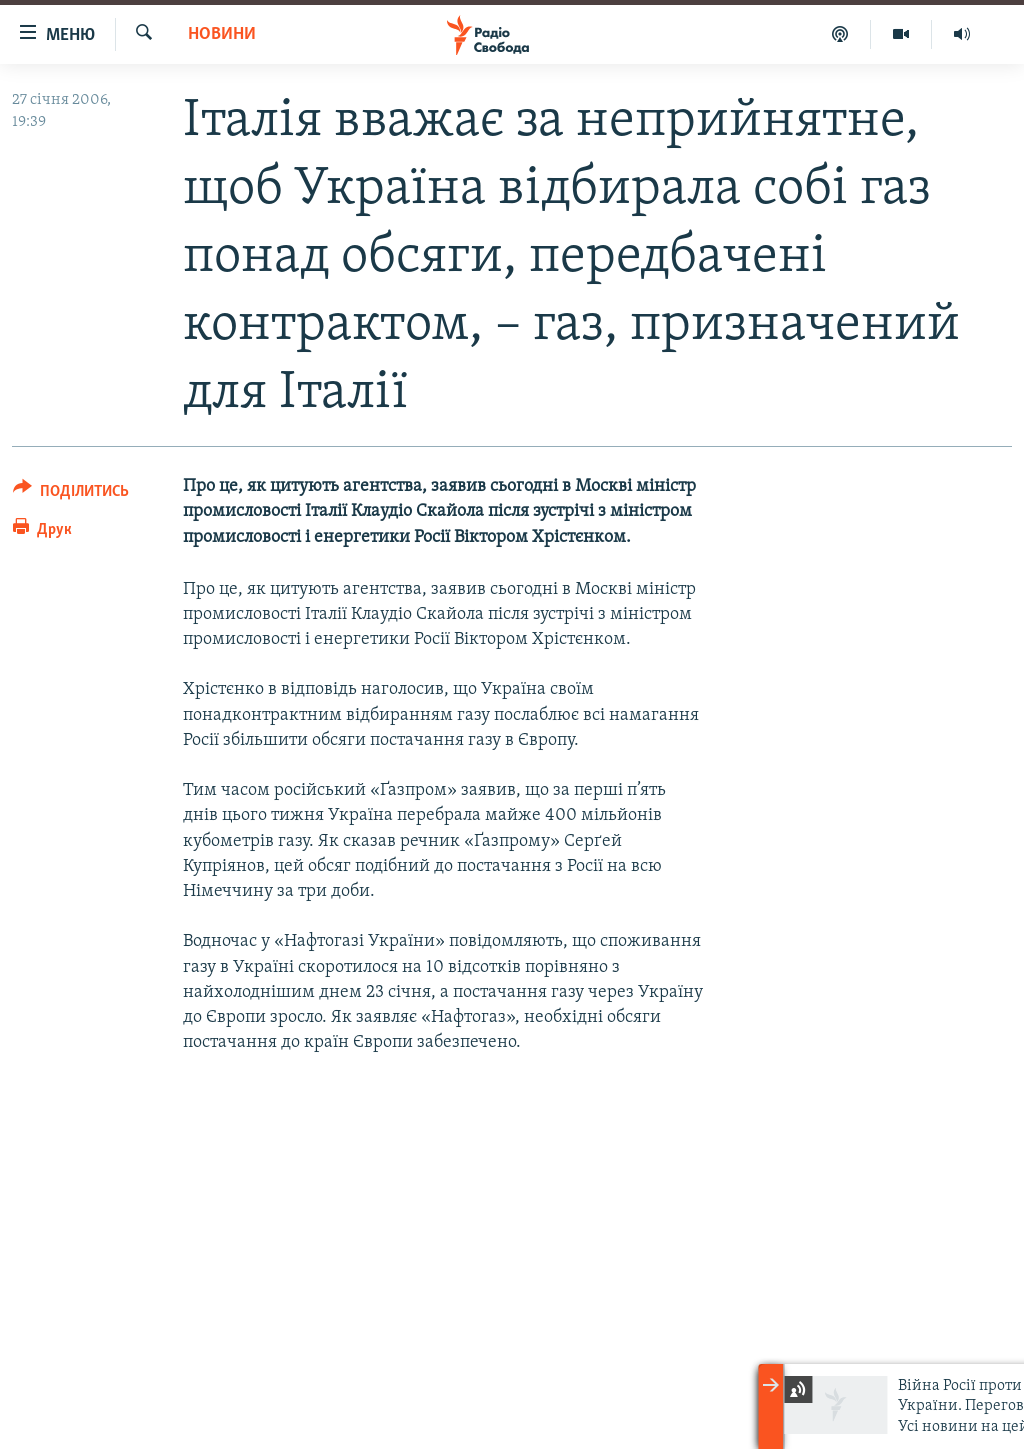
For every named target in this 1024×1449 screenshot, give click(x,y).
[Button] (71, 494)
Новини (222, 34)
